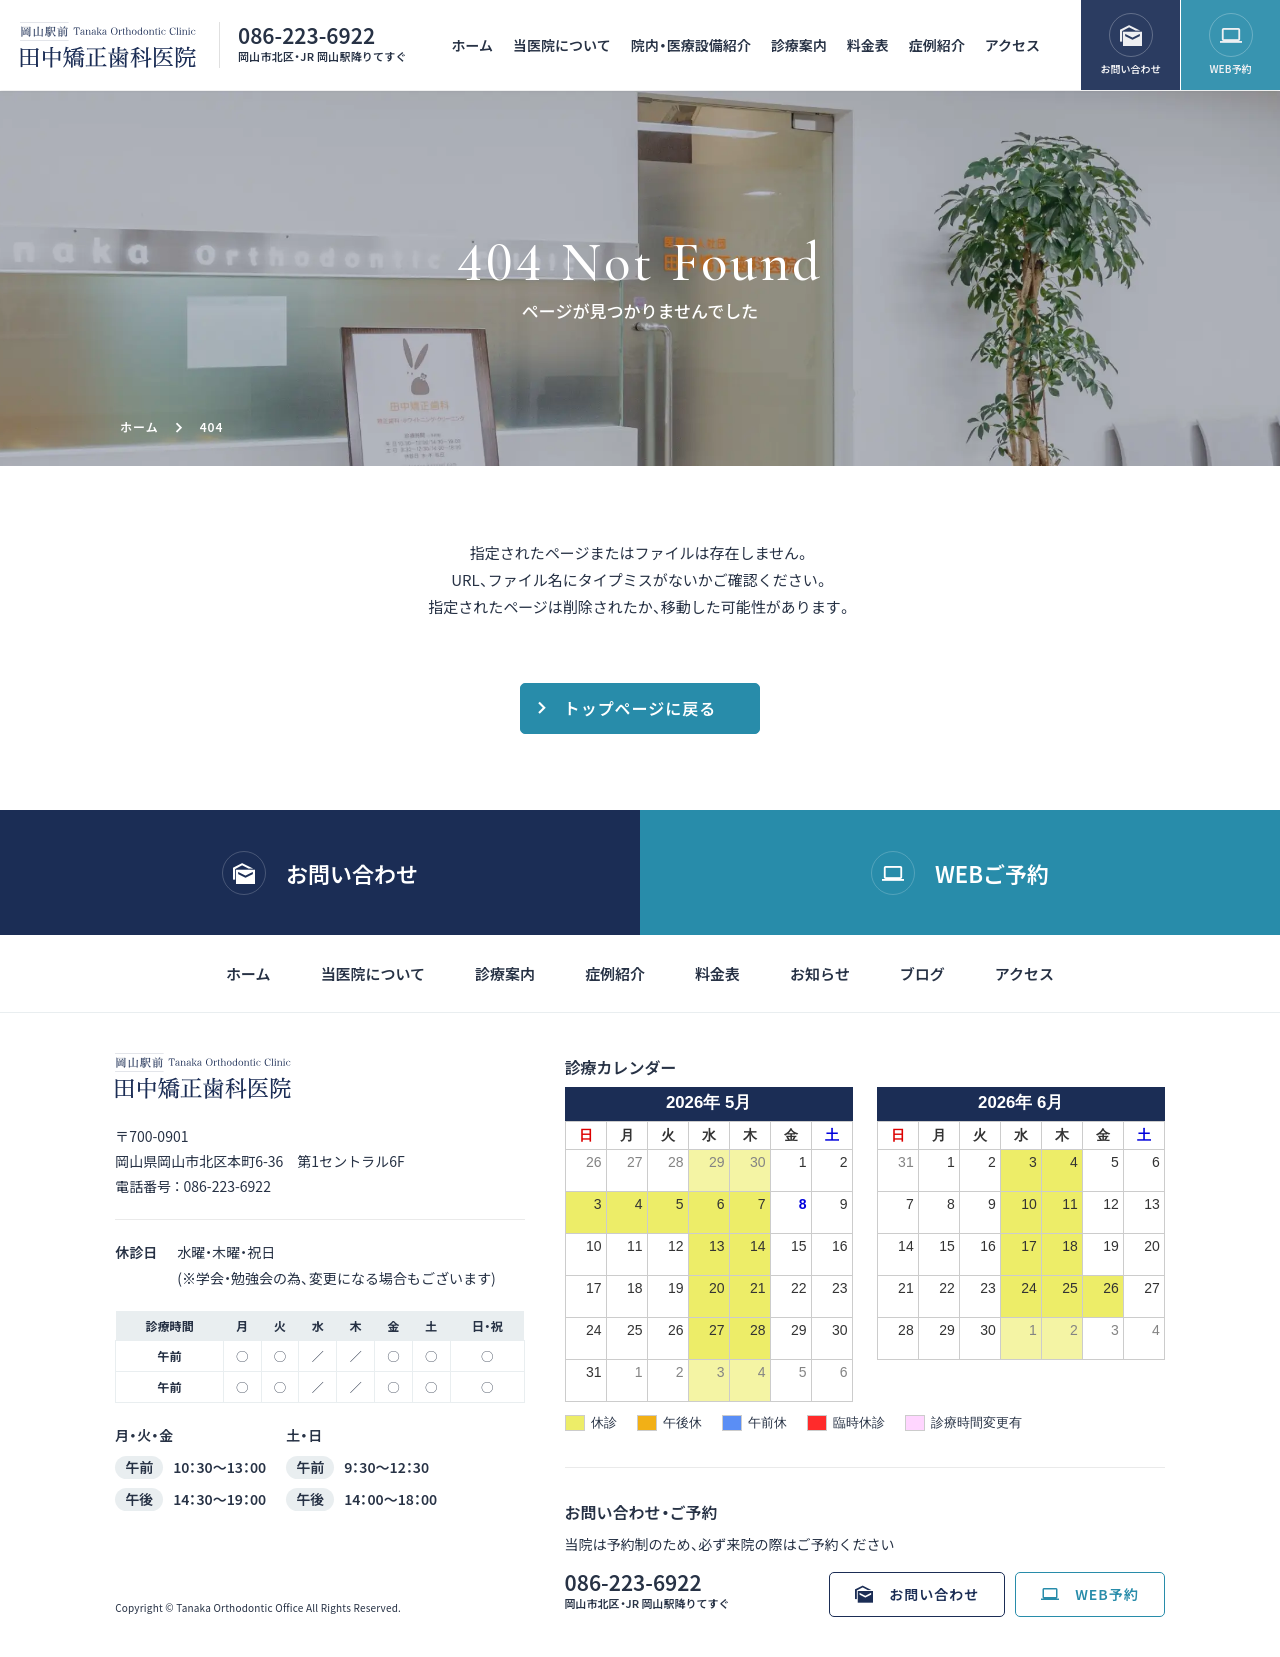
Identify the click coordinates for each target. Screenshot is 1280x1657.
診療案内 (799, 45)
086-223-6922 (306, 35)
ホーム (473, 45)
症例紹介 (937, 45)
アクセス (1012, 45)
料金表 (868, 45)
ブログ (922, 973)
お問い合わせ (1131, 68)
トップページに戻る (640, 708)
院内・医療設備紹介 (691, 45)
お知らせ (820, 973)
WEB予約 (1231, 68)
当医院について (562, 45)
